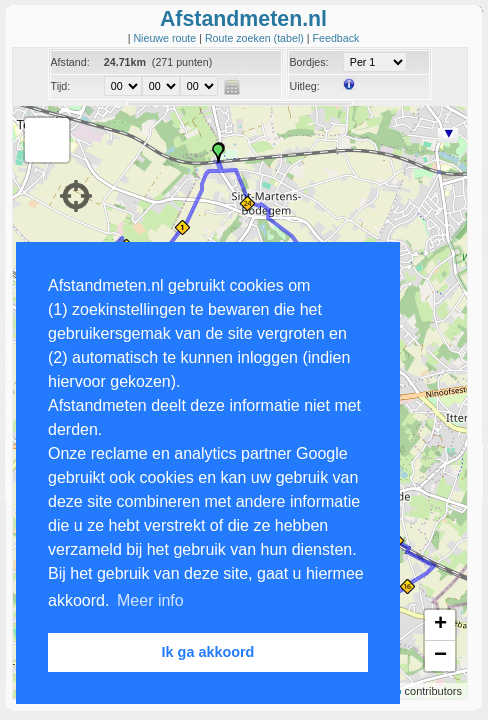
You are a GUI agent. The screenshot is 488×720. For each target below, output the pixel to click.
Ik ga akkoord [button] (208, 652)
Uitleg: (304, 86)
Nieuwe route (166, 38)
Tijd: (61, 86)
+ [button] (440, 625)
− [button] (440, 656)
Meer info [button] (150, 600)
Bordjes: (308, 62)
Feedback (336, 38)
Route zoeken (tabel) (256, 38)
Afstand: (70, 62)
